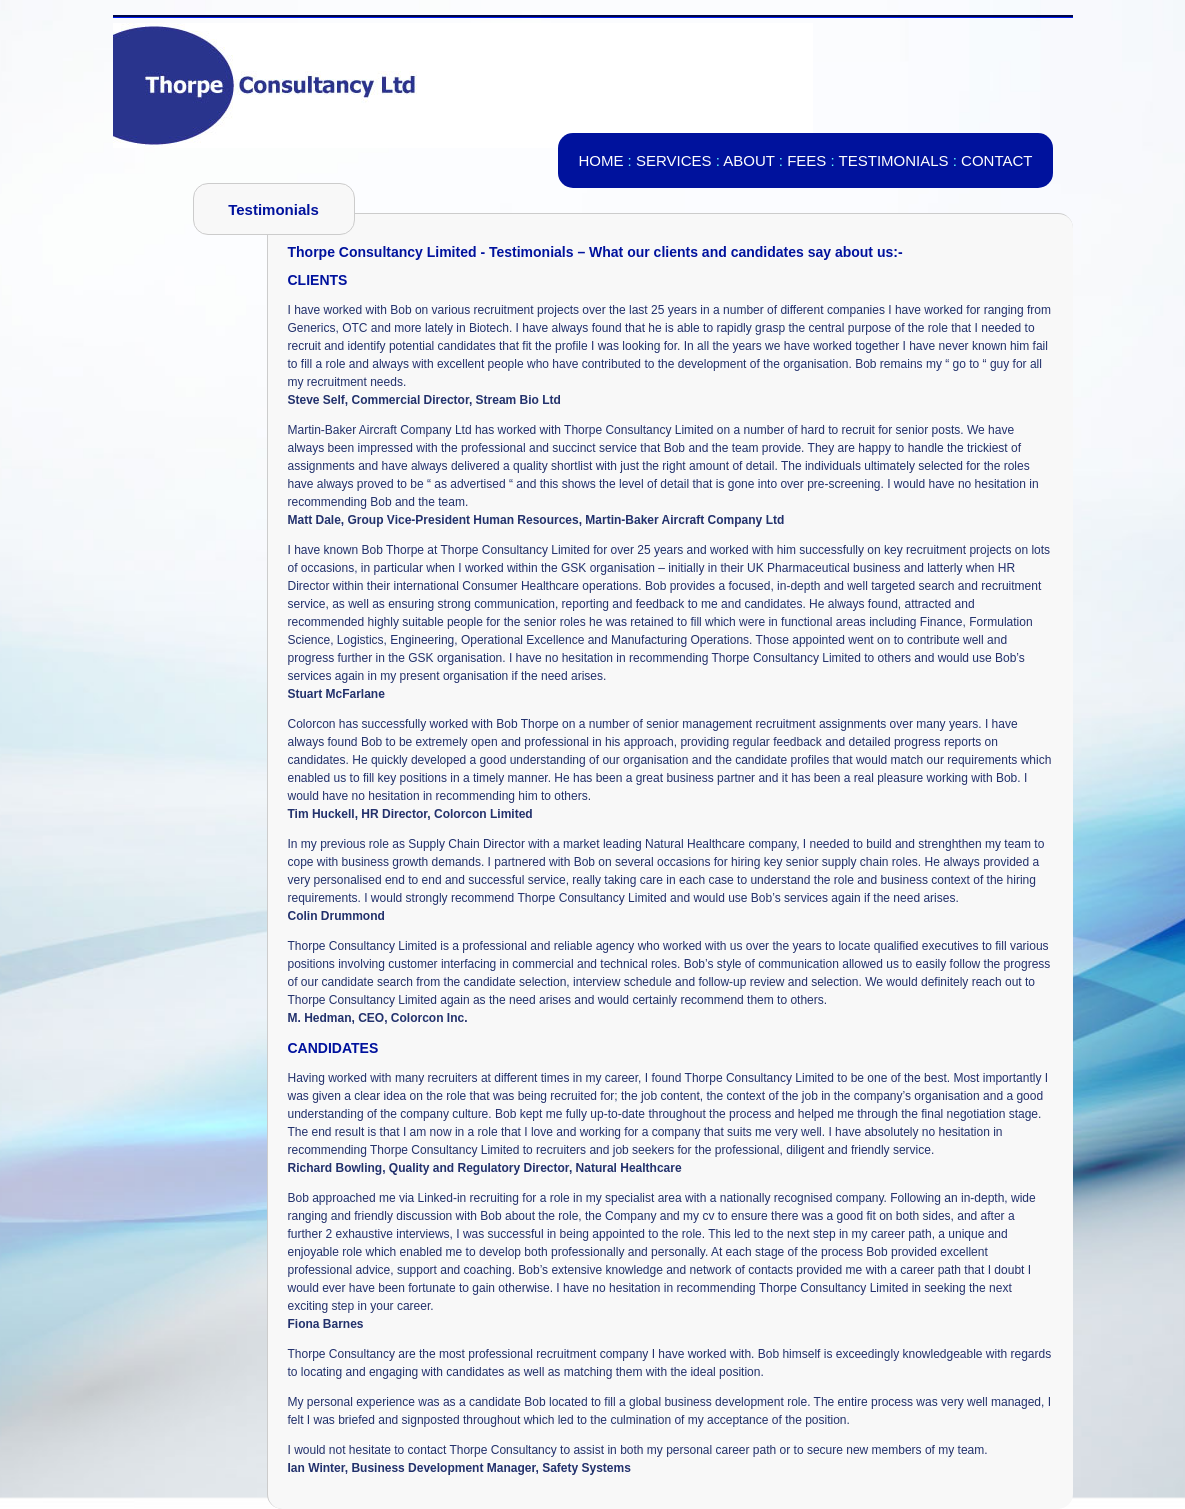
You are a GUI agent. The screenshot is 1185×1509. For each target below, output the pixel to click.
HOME (600, 160)
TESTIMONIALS (894, 160)
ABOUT (748, 160)
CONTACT (996, 160)
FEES (806, 160)
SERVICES (674, 160)
